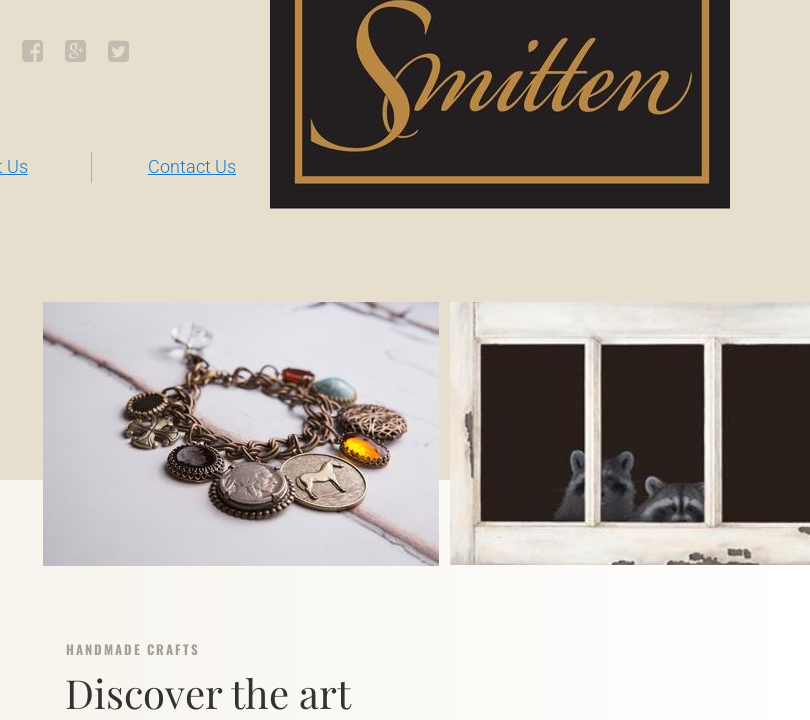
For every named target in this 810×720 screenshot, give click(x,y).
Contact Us (192, 166)
